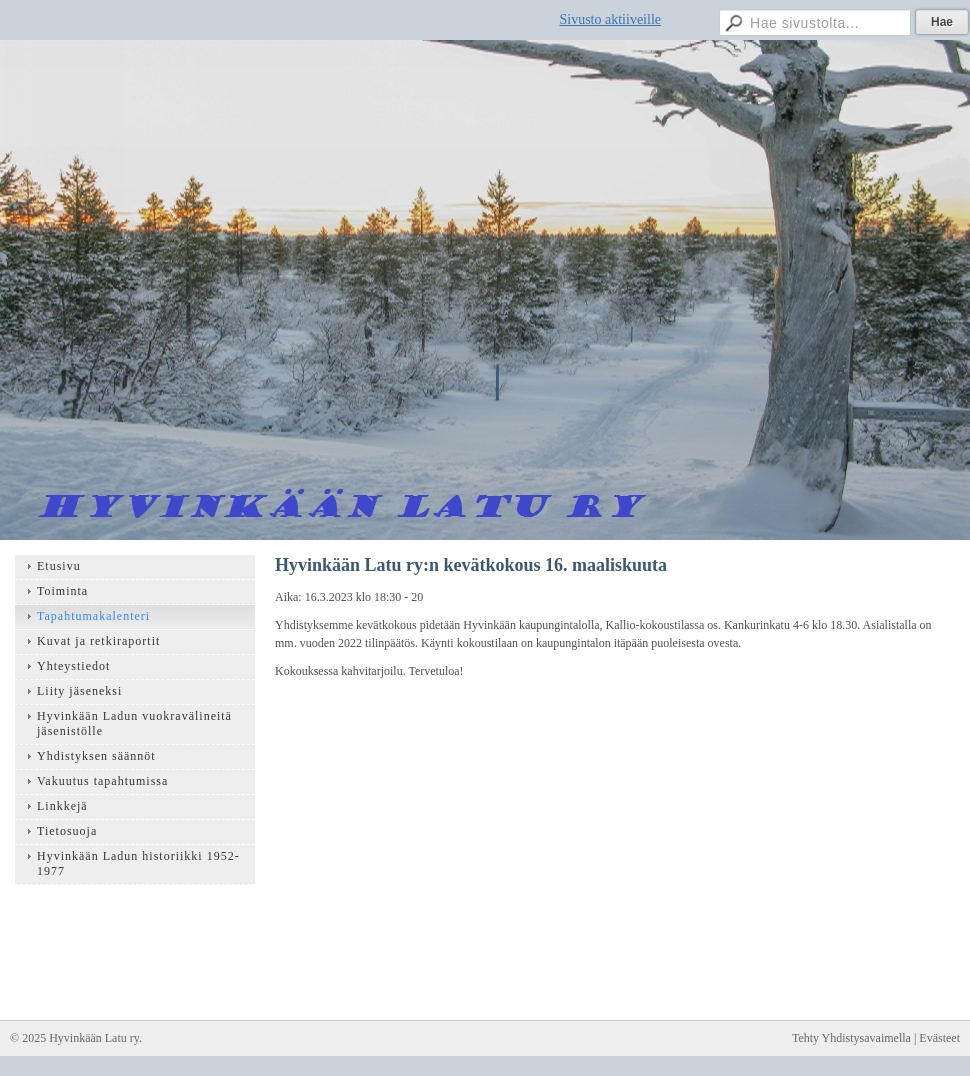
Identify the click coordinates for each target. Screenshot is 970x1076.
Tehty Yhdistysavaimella (851, 1038)
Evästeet (939, 1038)
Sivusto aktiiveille (611, 19)
